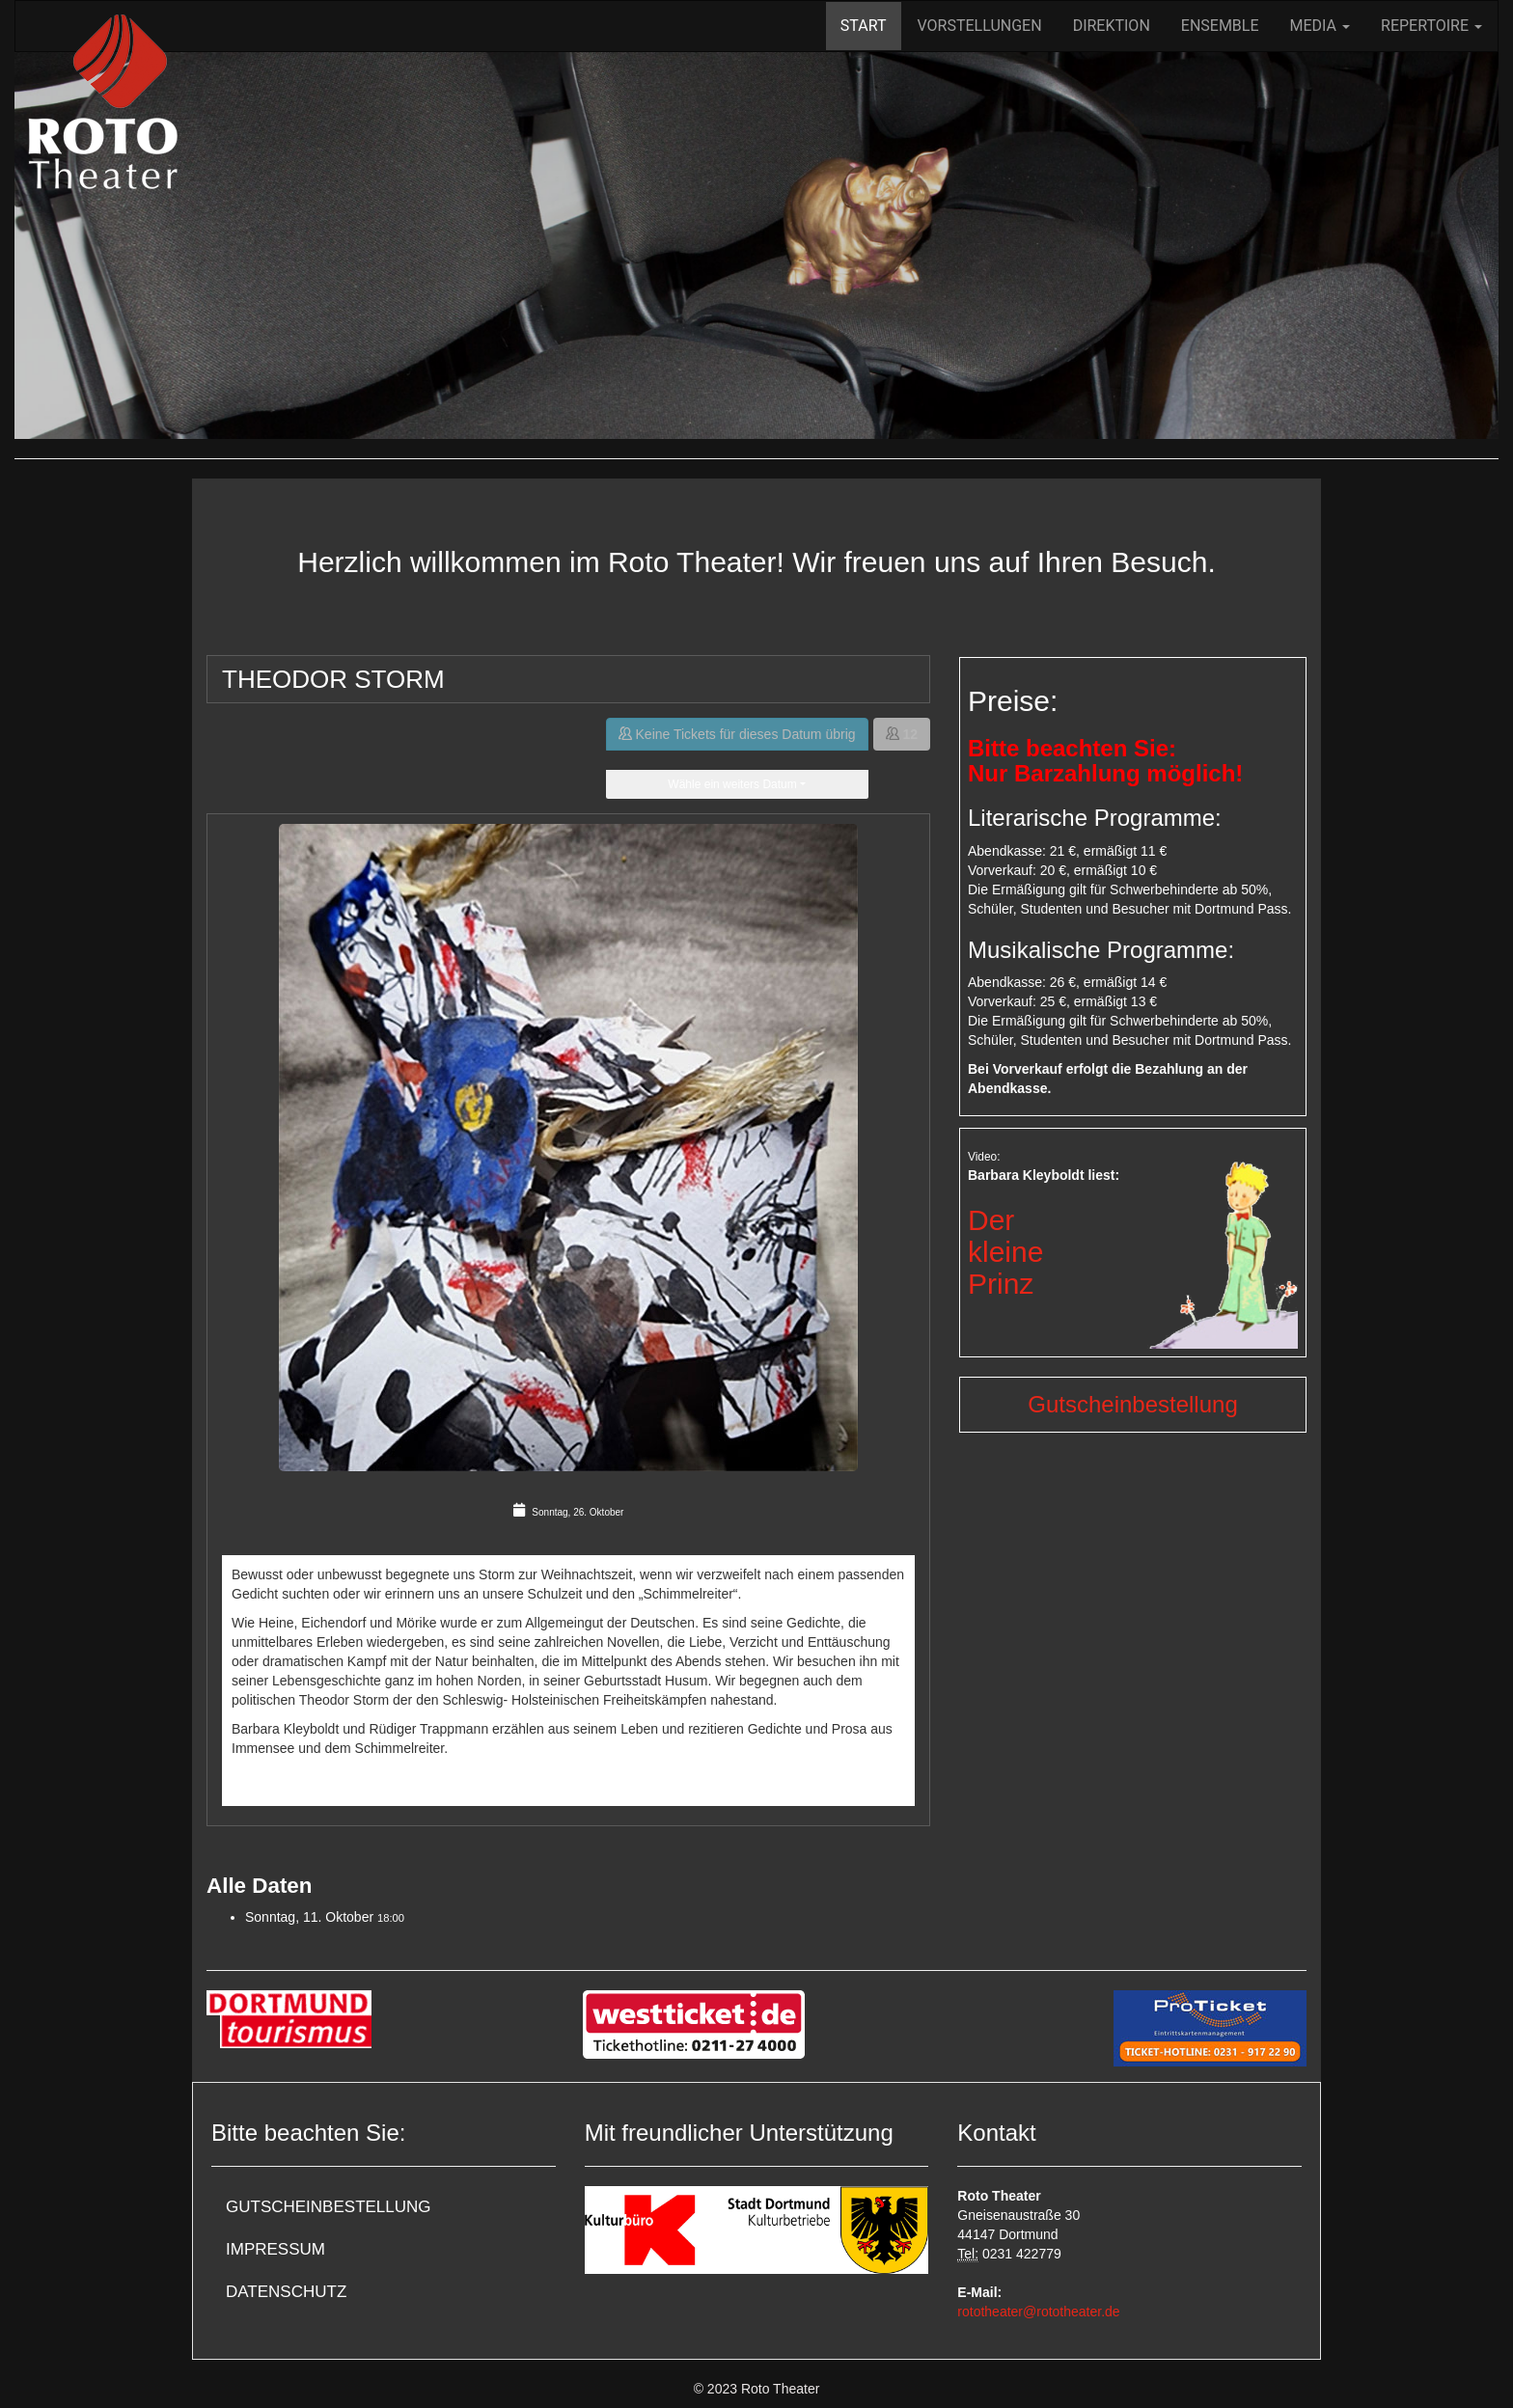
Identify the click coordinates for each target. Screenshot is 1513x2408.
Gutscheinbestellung (1132, 1404)
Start (863, 25)
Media (1320, 25)
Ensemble (1220, 25)
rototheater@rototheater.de (1038, 2311)
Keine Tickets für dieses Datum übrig (737, 734)
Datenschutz (286, 2292)
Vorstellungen (980, 25)
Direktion (1111, 25)
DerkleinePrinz (1005, 1252)
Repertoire (1431, 25)
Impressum (275, 2249)
